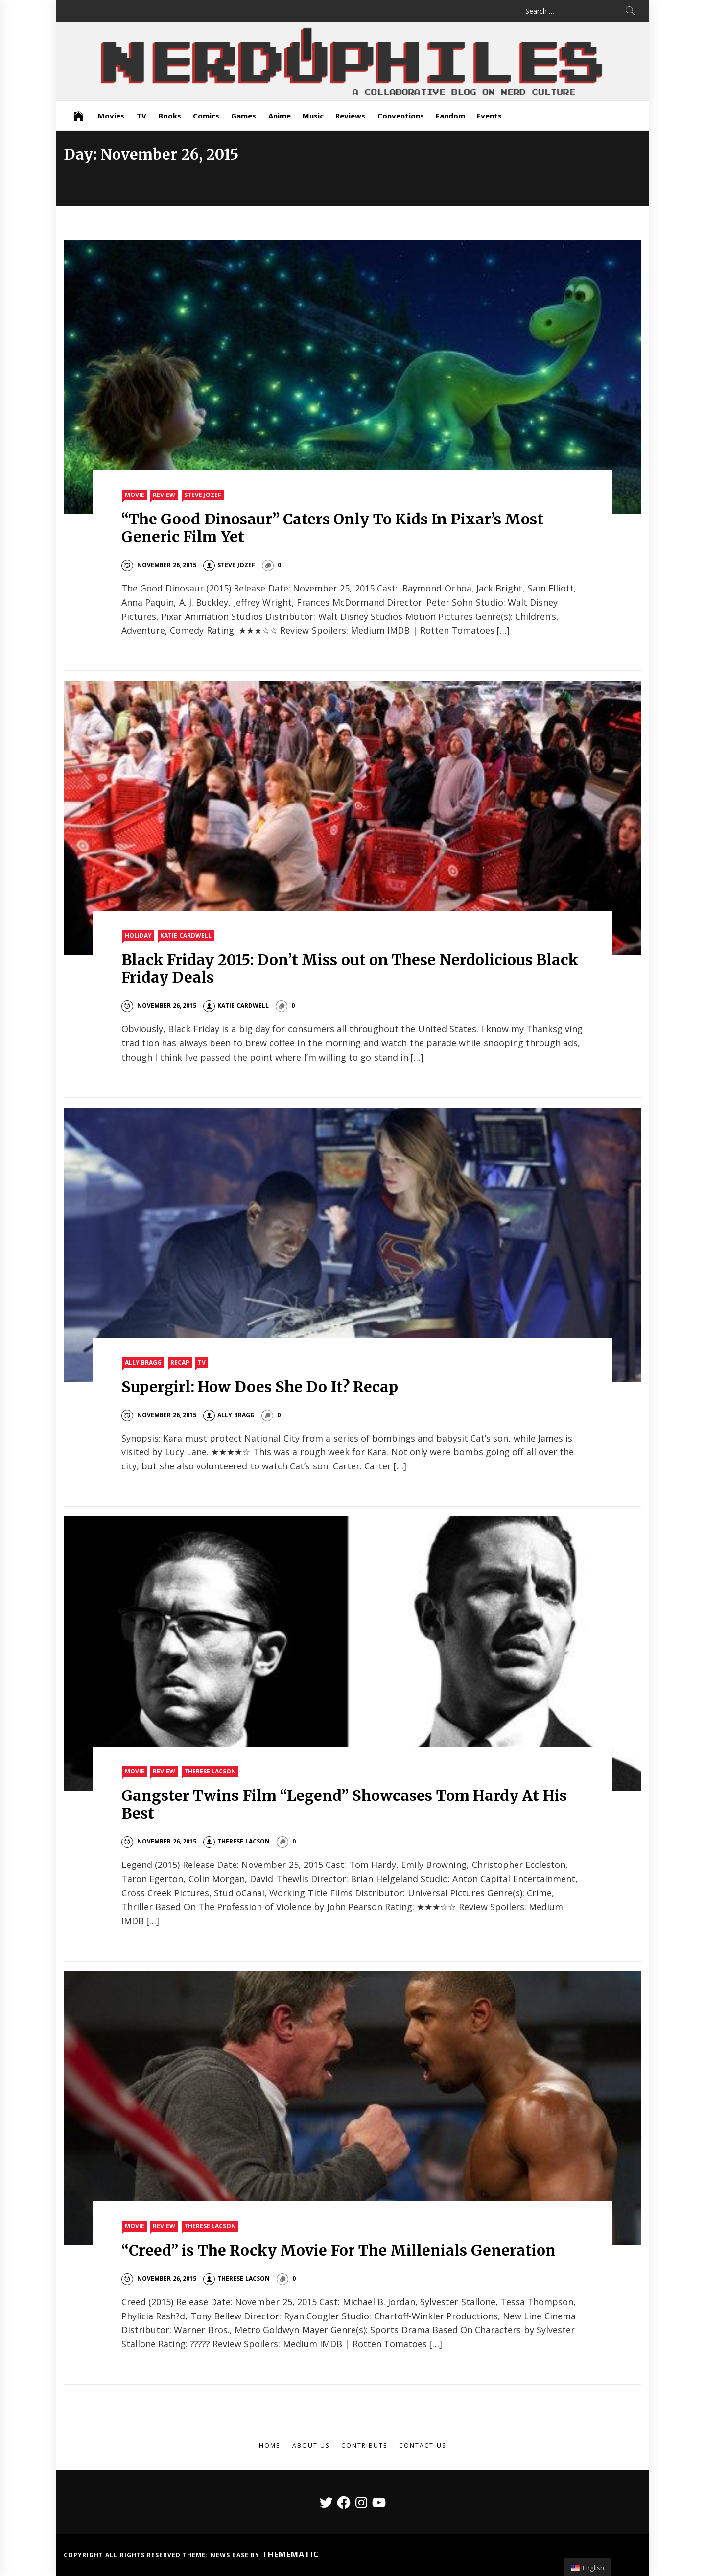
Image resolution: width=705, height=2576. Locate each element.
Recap (179, 1362)
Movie (134, 495)
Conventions (400, 115)
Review (164, 495)
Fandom (450, 115)
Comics (206, 115)
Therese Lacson (210, 1771)
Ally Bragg (143, 1362)
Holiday (138, 935)
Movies (111, 115)
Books (169, 115)
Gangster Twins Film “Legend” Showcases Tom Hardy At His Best (343, 1804)
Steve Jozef (202, 495)
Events (489, 115)
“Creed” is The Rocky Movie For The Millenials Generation (338, 2250)
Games (243, 115)
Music (313, 115)
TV (141, 115)
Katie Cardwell (185, 935)
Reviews (350, 115)
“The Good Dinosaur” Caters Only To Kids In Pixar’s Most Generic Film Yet (332, 528)
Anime (279, 115)
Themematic (290, 2554)
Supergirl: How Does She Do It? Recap (259, 1386)
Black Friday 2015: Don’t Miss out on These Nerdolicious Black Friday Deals (349, 968)
